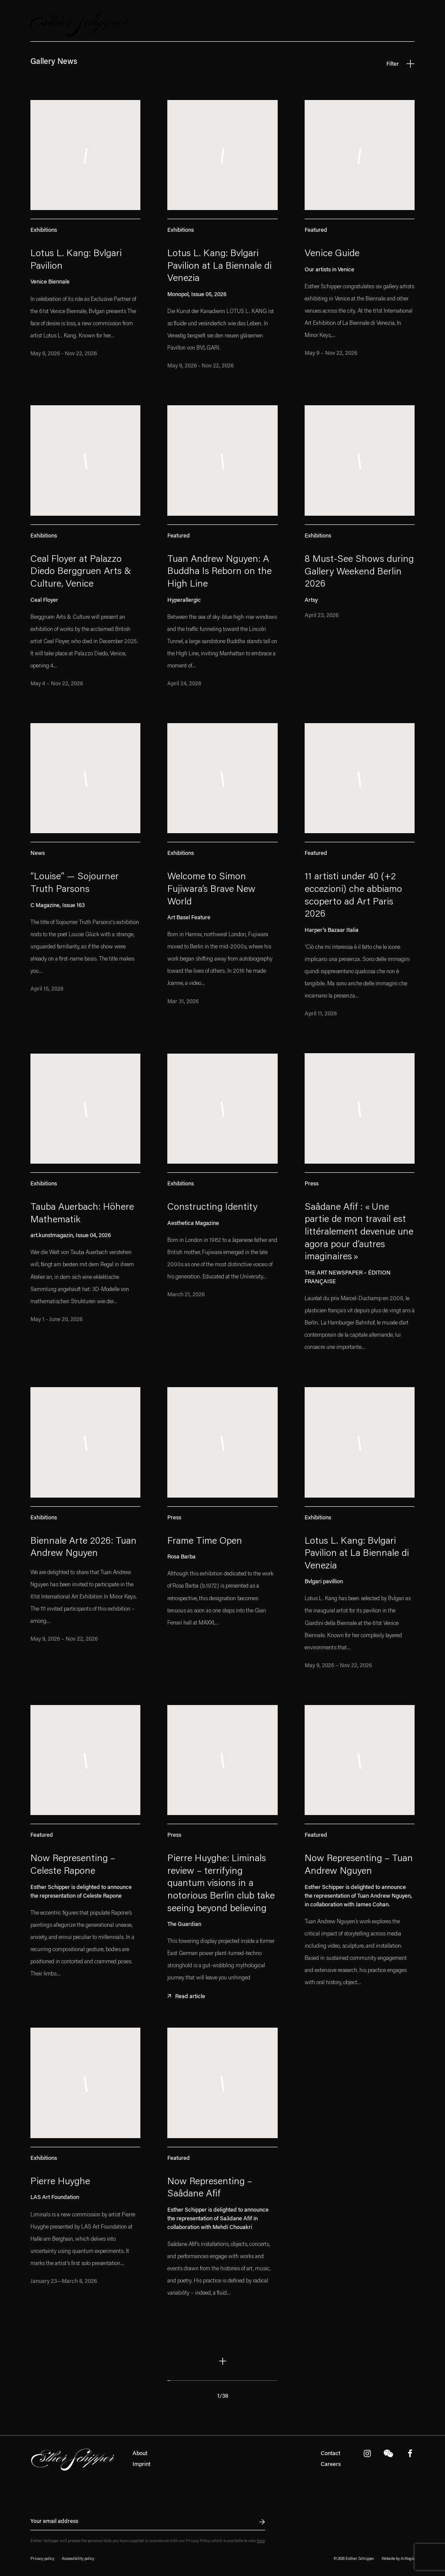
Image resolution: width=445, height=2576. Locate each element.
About (140, 2453)
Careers (331, 2464)
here (261, 2541)
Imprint (141, 2464)
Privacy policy (42, 2559)
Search (410, 24)
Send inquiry (257, 2522)
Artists (201, 25)
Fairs (271, 25)
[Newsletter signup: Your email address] (147, 2521)
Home (172, 25)
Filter (400, 63)
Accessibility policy (78, 2559)
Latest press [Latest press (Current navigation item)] (307, 25)
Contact (330, 2453)
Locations (349, 25)
